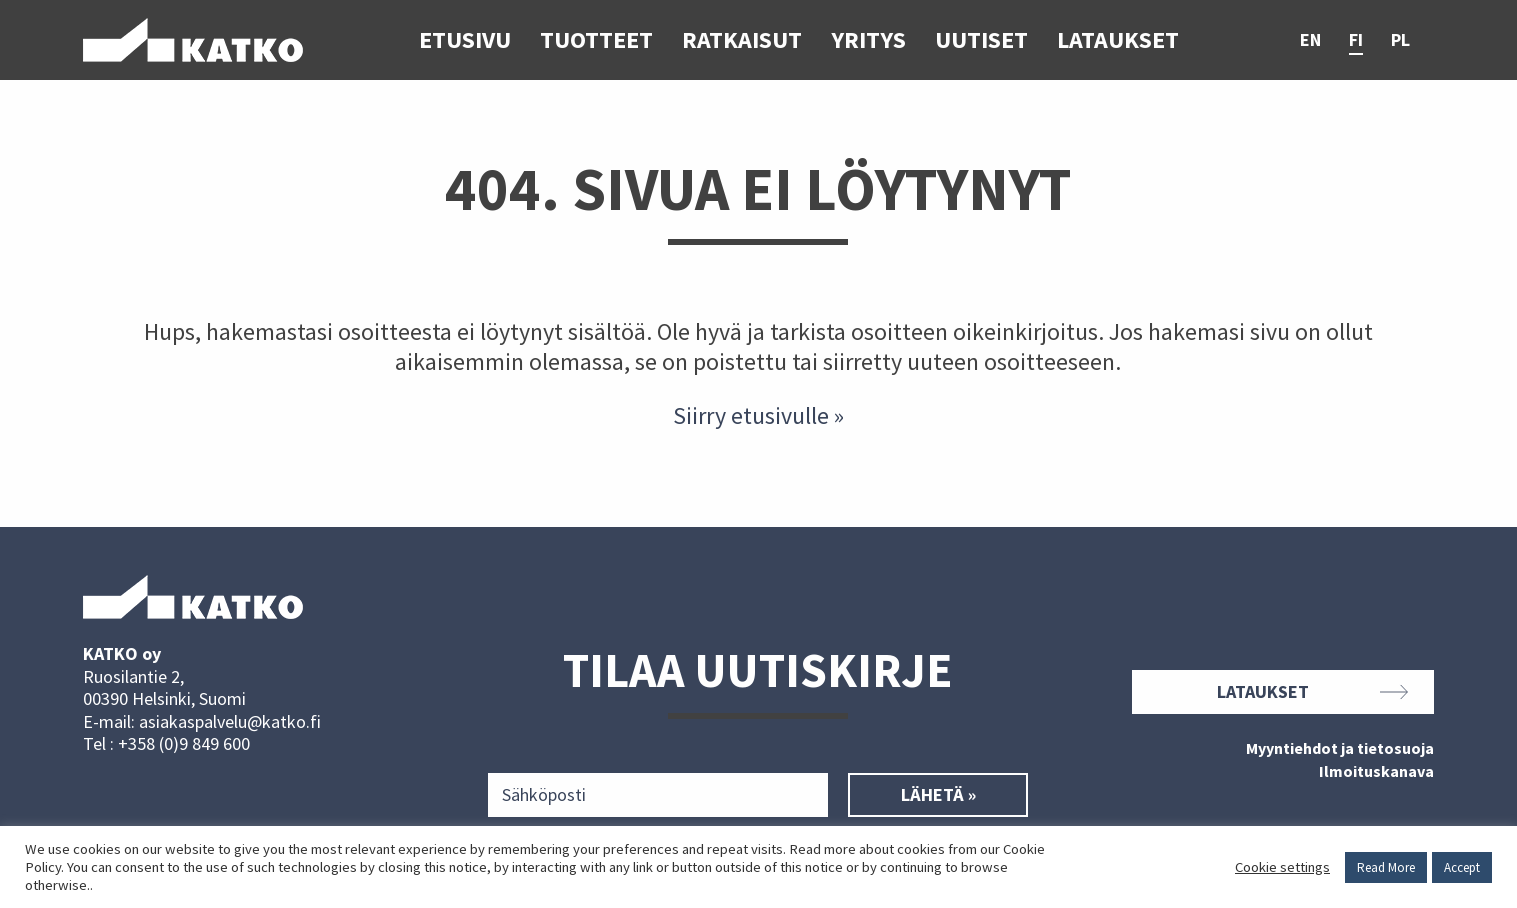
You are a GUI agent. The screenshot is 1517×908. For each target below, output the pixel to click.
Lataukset (1118, 39)
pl (1400, 40)
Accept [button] (1462, 867)
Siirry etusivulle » (758, 415)
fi (1356, 40)
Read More (1386, 867)
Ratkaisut (742, 39)
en (1310, 40)
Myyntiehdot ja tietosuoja (1340, 749)
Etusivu (465, 39)
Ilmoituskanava (1376, 772)
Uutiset (981, 39)
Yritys (868, 39)
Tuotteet (596, 39)
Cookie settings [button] (1282, 867)
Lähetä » (938, 795)
